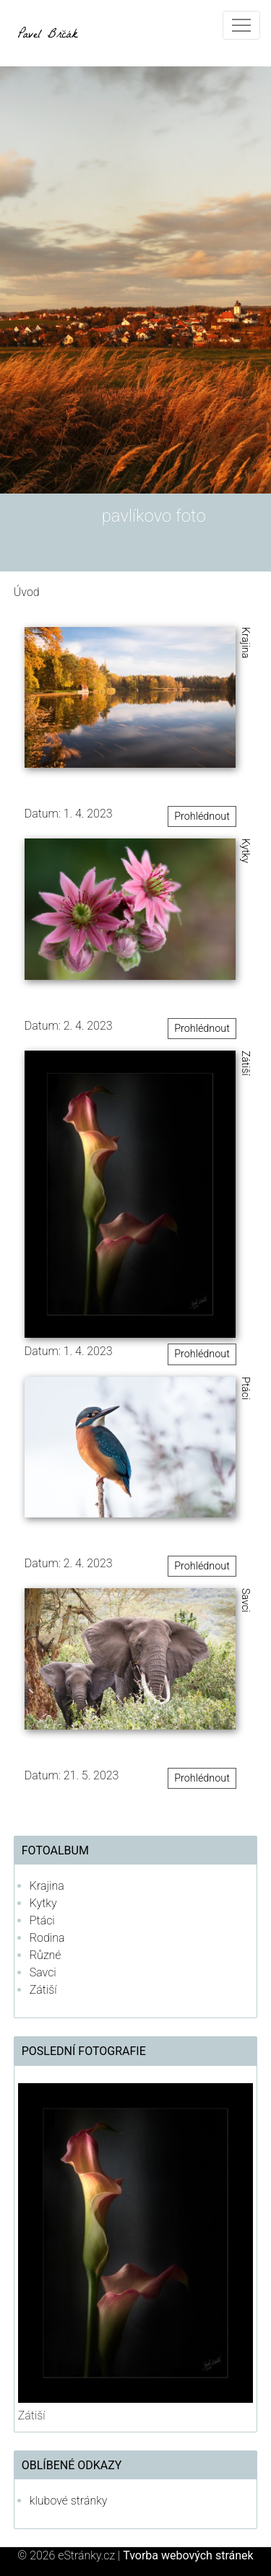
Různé (45, 1955)
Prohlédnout (202, 816)
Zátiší (43, 1990)
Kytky (43, 1903)
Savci (43, 1972)
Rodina (47, 1938)
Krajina (47, 1886)
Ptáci (42, 1920)
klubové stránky (69, 2500)
